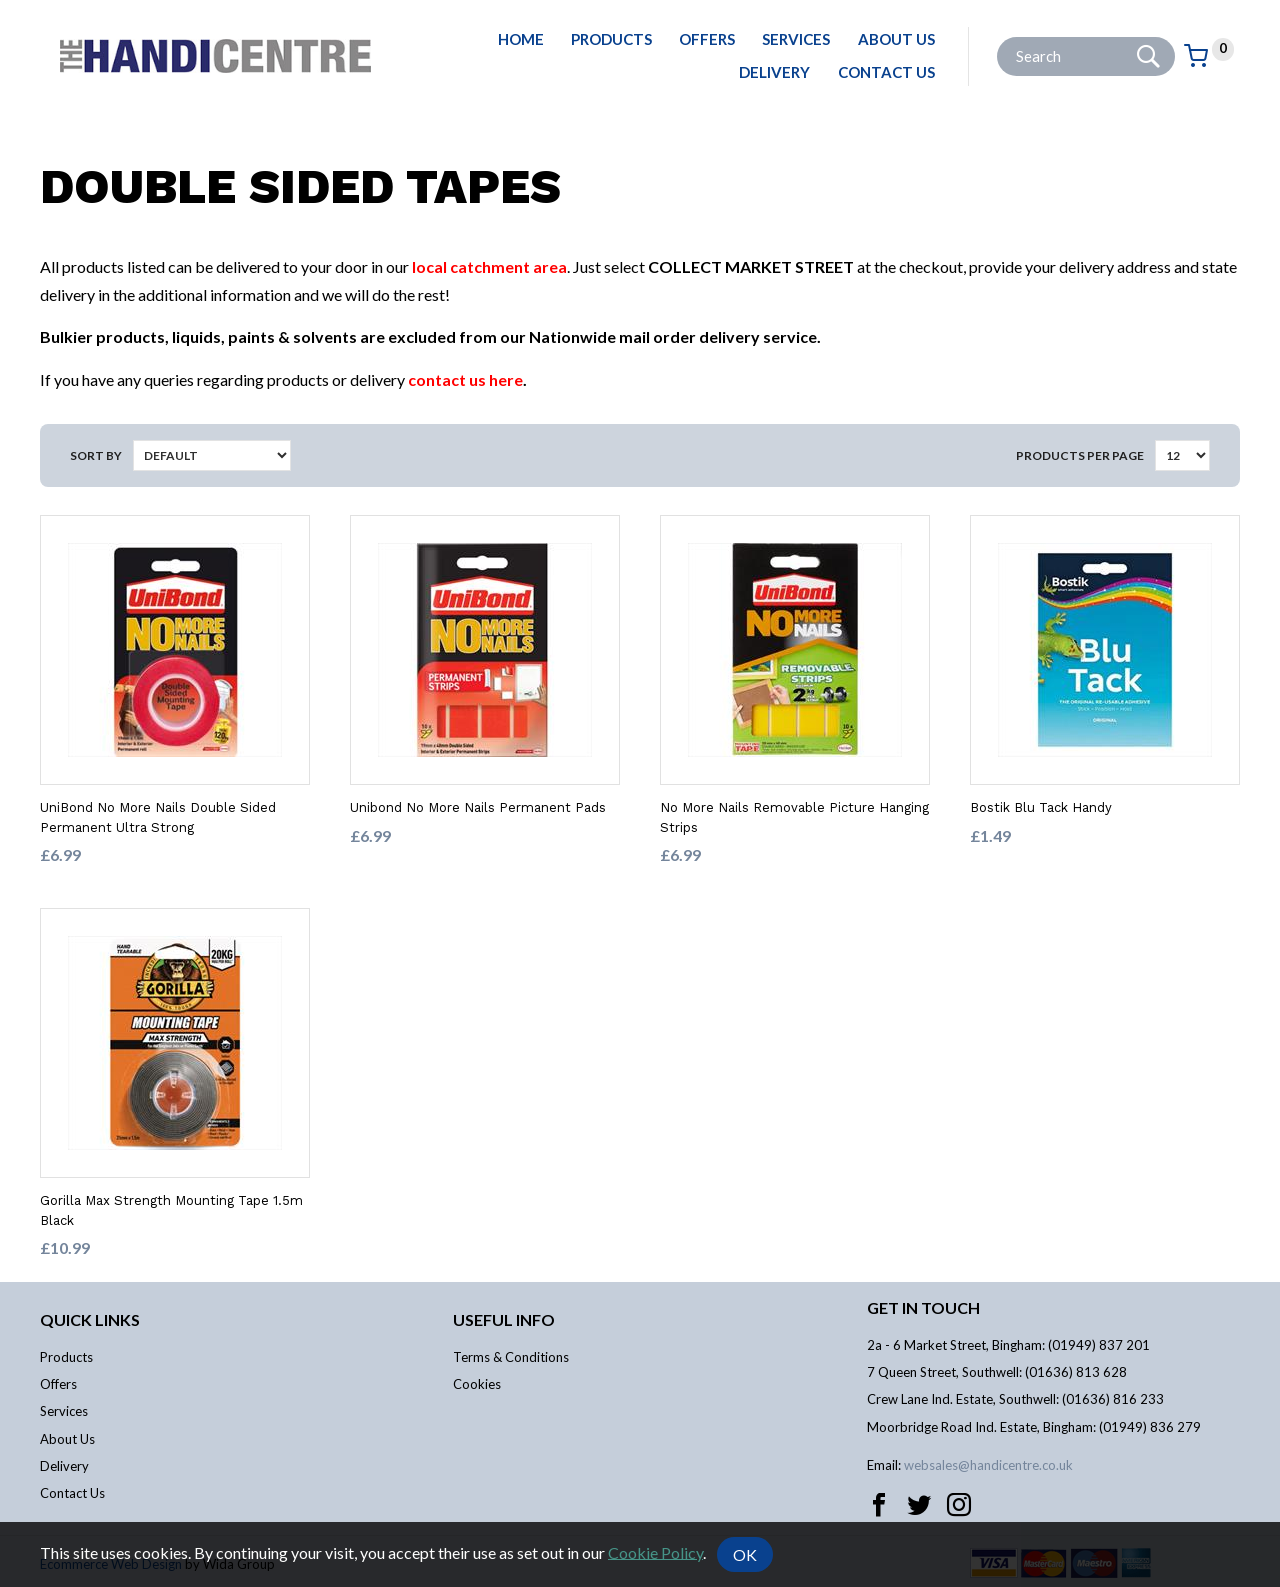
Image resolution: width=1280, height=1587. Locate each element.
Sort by (96, 455)
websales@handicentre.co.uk (988, 1465)
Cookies (477, 1384)
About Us (896, 39)
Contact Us (886, 72)
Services (796, 39)
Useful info (504, 1319)
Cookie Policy (655, 1551)
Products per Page (1080, 455)
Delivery (774, 72)
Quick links (90, 1319)
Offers (707, 39)
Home (521, 39)
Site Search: (997, 37)
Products (611, 39)
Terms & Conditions (511, 1357)
